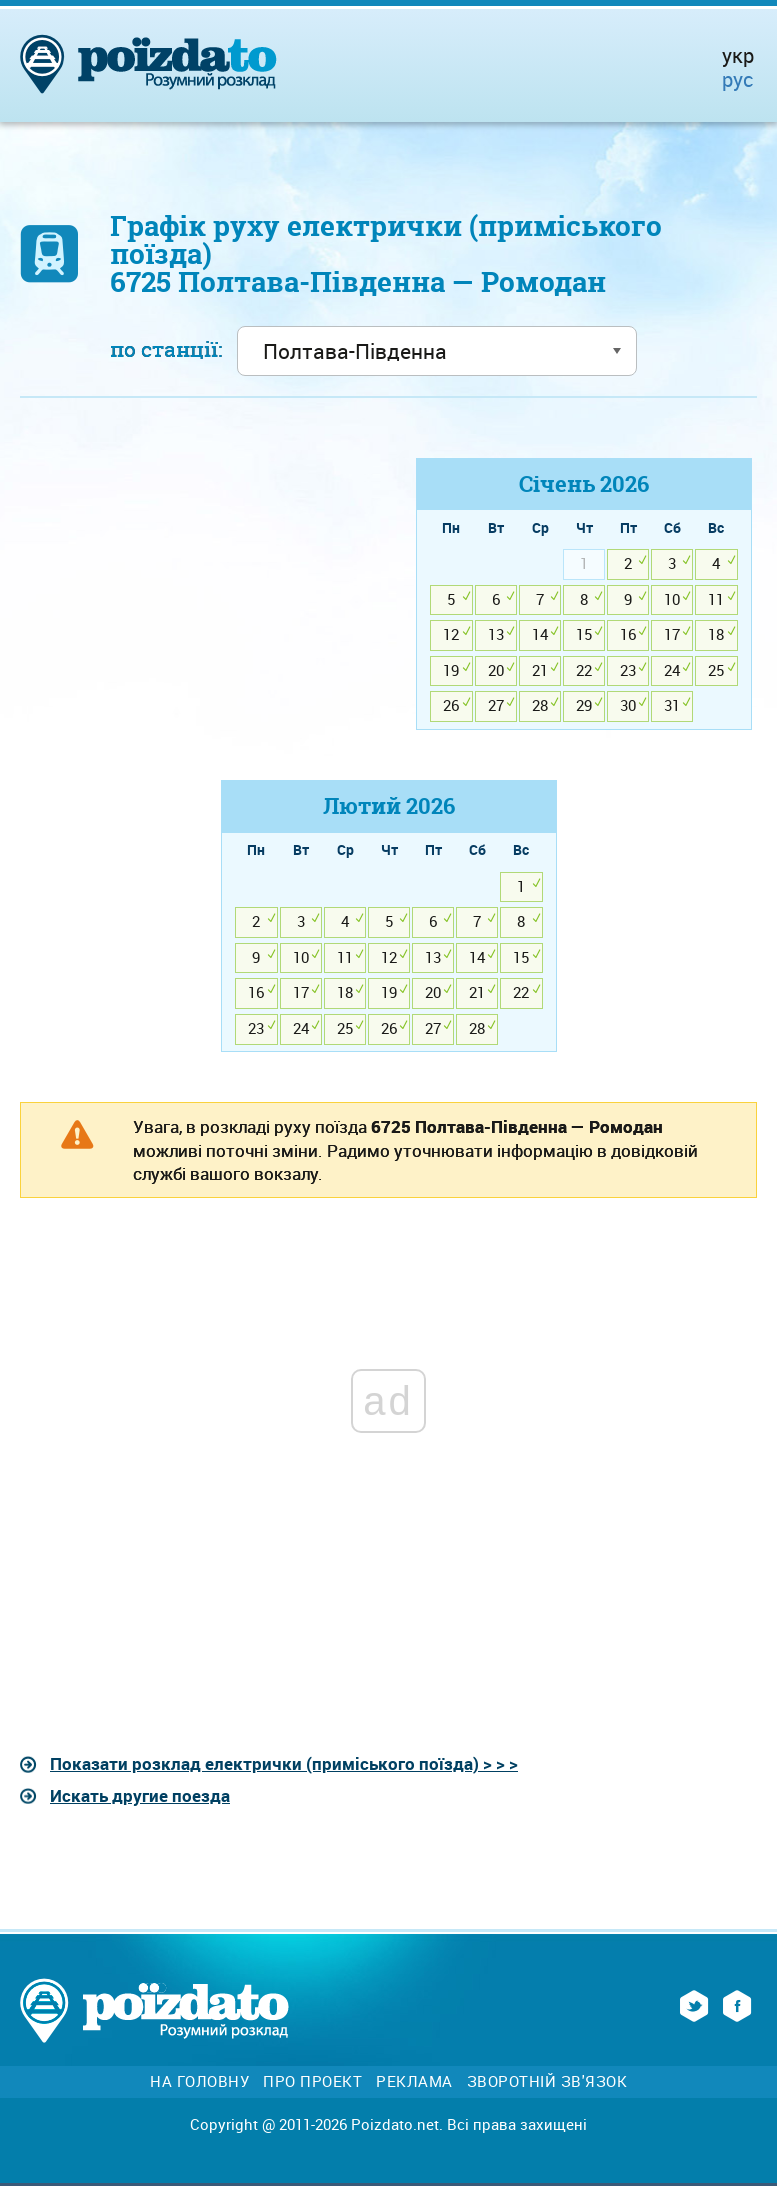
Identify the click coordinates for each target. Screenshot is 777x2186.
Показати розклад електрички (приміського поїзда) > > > (284, 1763)
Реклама (414, 2081)
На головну (199, 2081)
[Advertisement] (194, 598)
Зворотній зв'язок (547, 2081)
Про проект (312, 2081)
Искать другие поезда (140, 1795)
